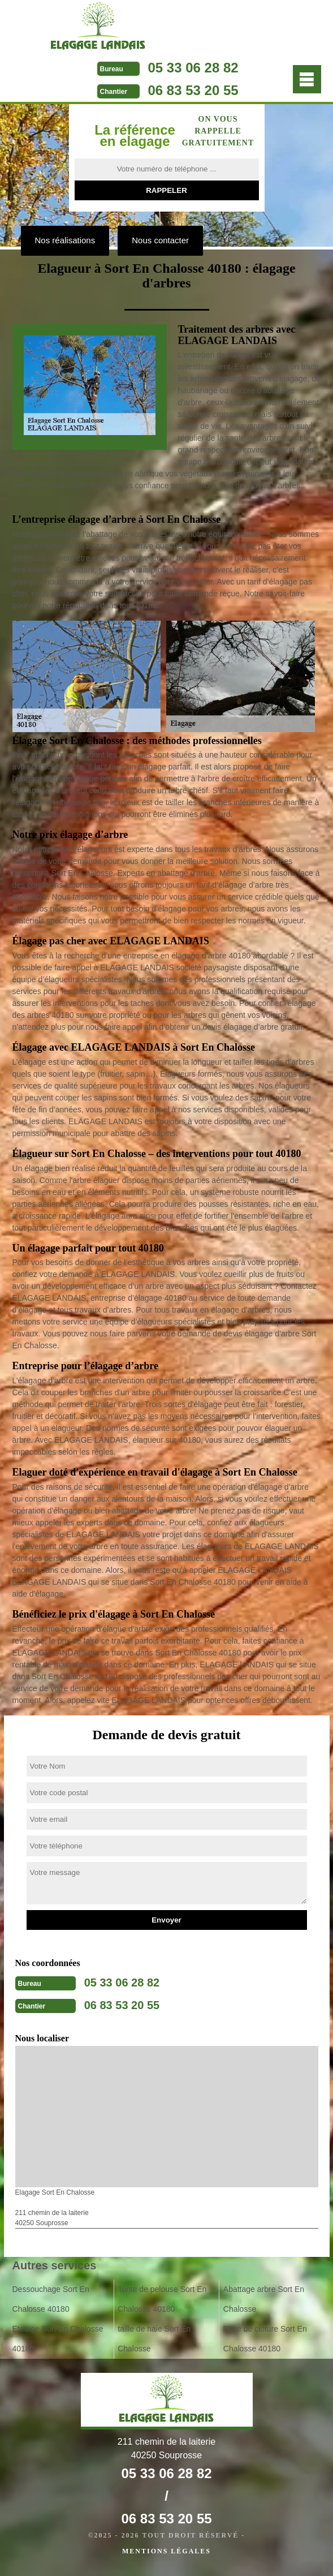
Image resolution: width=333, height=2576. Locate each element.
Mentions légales (166, 2551)
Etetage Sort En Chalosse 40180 (57, 2338)
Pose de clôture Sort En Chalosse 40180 (265, 2338)
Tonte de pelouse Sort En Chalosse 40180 (162, 2299)
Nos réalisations (65, 240)
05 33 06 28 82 (193, 67)
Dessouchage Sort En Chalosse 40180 (50, 2299)
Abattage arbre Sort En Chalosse (263, 2299)
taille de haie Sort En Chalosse (154, 2338)
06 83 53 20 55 (193, 90)
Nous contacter (160, 240)
